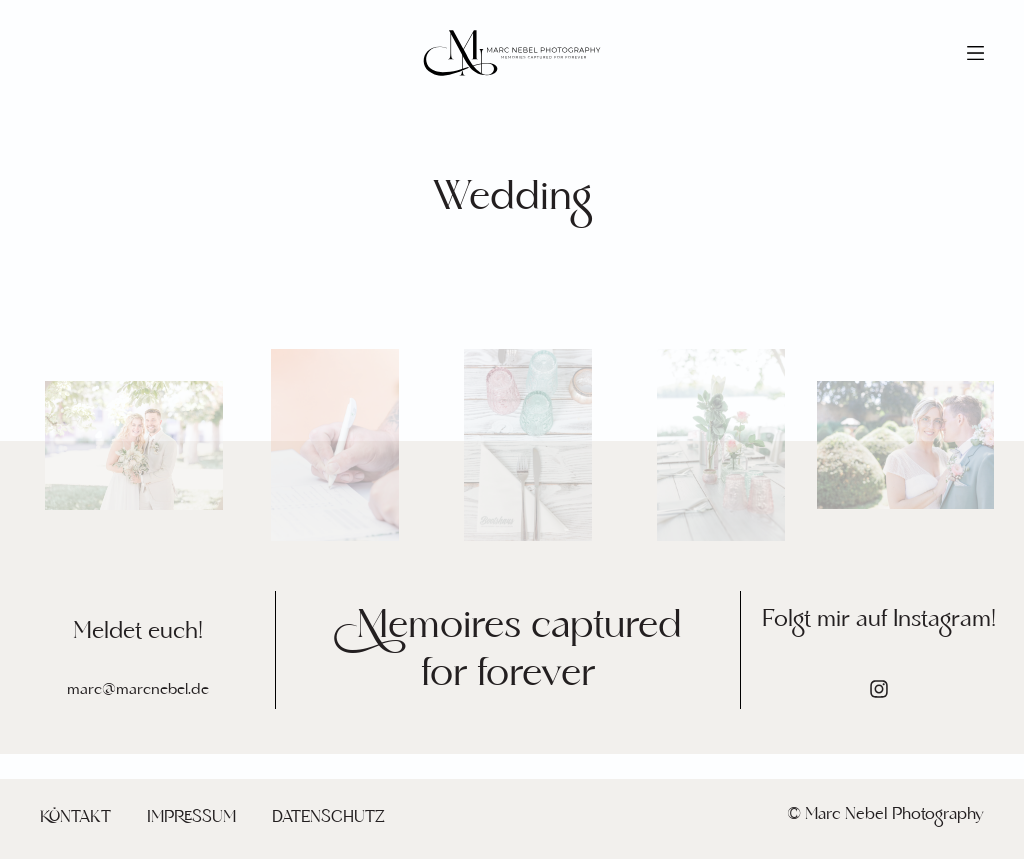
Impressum (191, 817)
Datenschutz (328, 817)
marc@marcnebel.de (138, 689)
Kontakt (75, 817)
